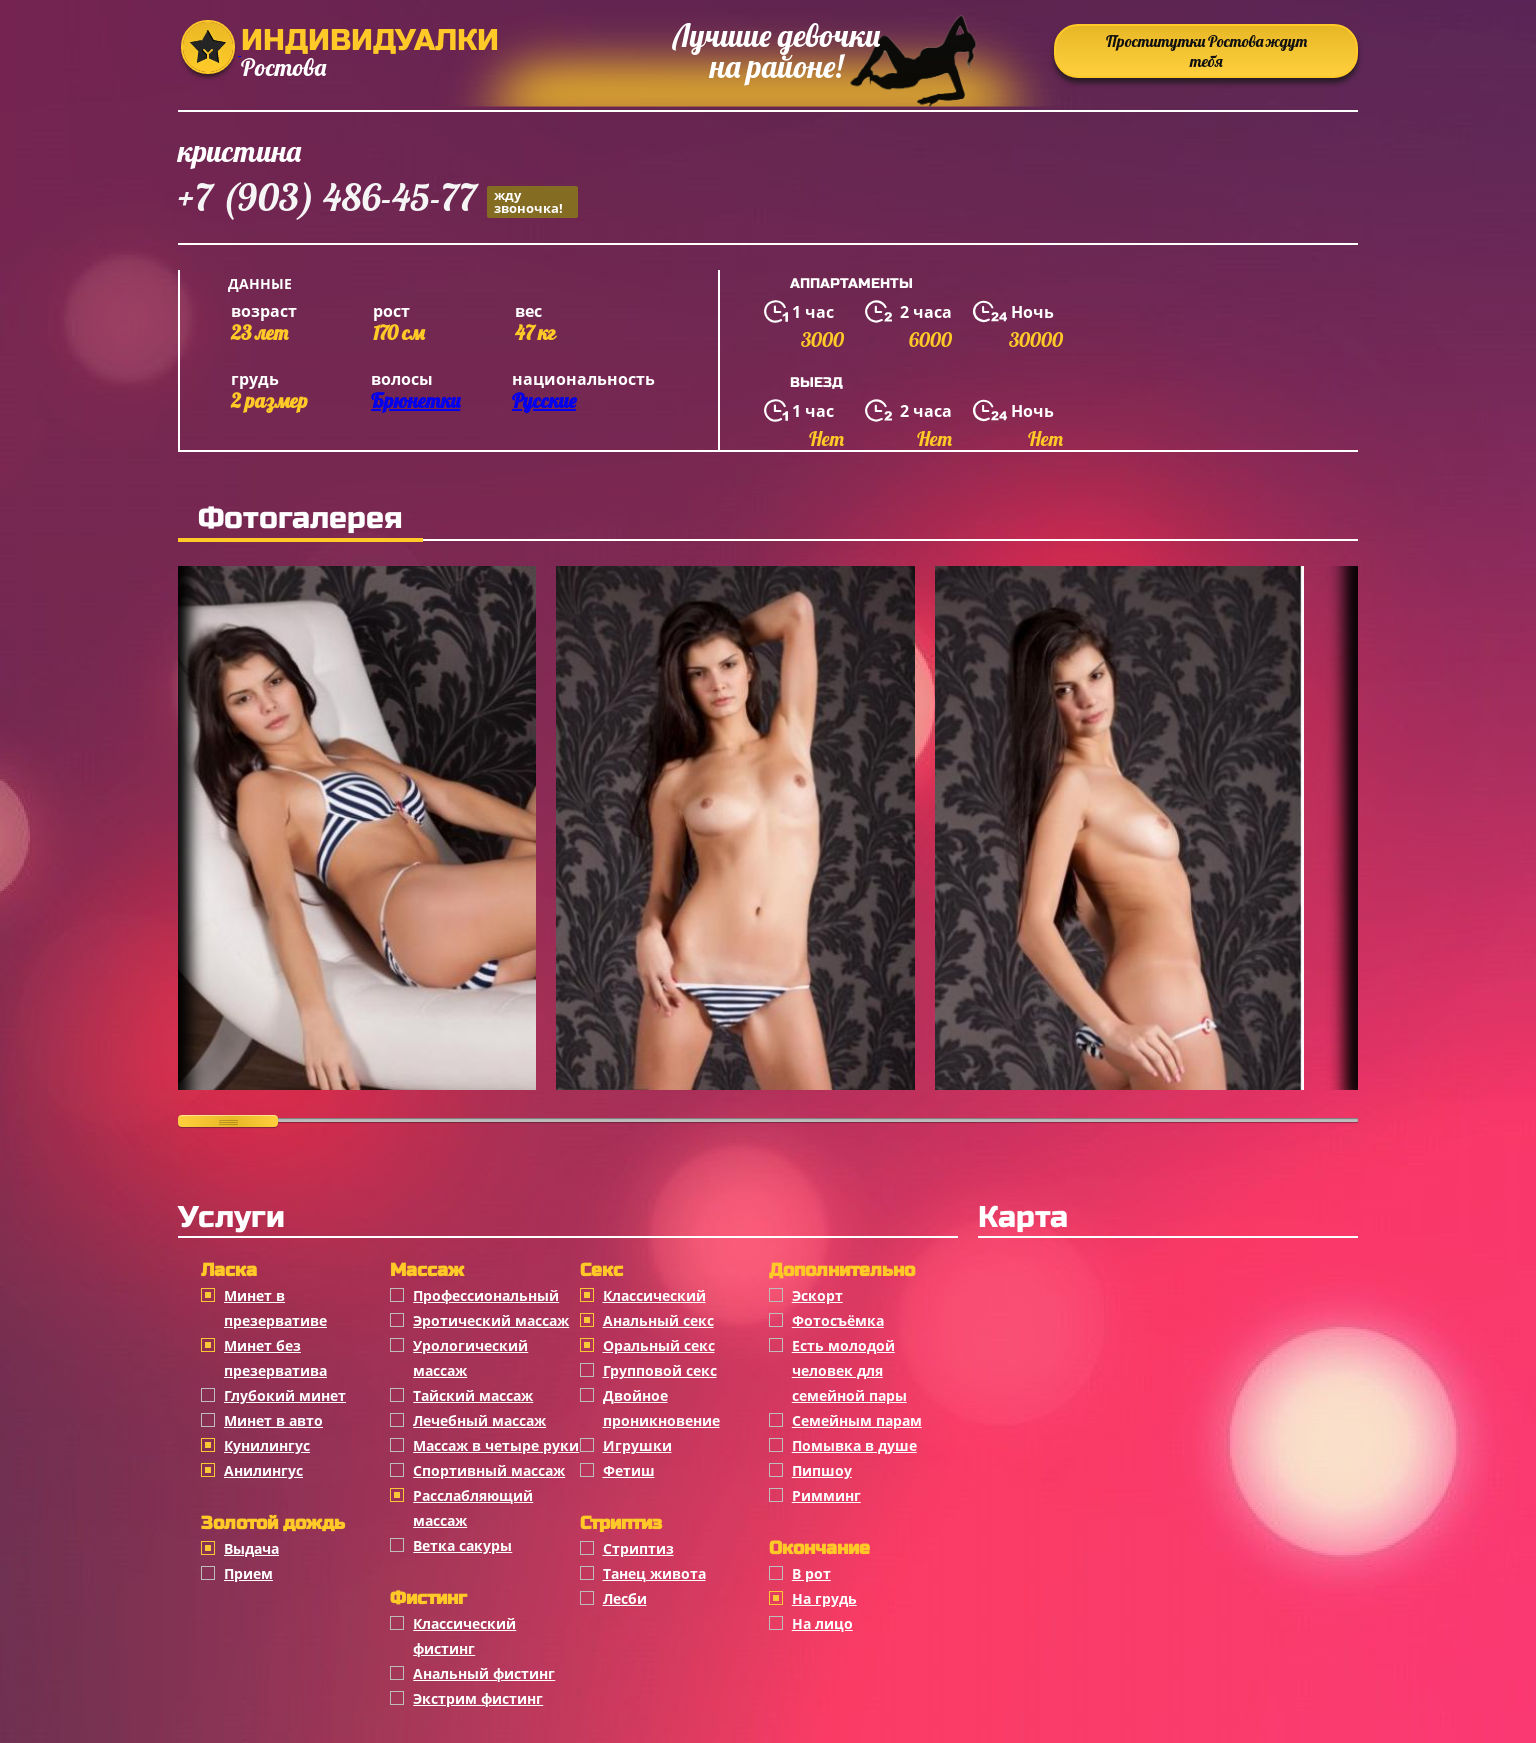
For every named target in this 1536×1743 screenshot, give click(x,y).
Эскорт (817, 1295)
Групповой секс (660, 1370)
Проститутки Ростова (1206, 51)
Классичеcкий (654, 1295)
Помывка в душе (854, 1445)
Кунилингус (267, 1445)
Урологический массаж (470, 1358)
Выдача (251, 1548)
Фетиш (629, 1470)
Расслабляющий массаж (473, 1508)
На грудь (824, 1598)
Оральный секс (659, 1345)
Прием (248, 1573)
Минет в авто (273, 1420)
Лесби (625, 1598)
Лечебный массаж (479, 1420)
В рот (811, 1573)
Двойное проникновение (661, 1408)
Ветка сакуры (462, 1545)
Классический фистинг (464, 1636)
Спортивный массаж (489, 1470)
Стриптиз (638, 1548)
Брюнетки (415, 400)
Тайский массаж (473, 1395)
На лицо (822, 1623)
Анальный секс (658, 1320)
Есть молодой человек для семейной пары (849, 1370)
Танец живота (654, 1573)
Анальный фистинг (484, 1673)
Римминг (826, 1495)
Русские (544, 400)
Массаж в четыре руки (496, 1445)
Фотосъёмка (838, 1320)
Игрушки (637, 1445)
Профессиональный (486, 1295)
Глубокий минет (285, 1395)
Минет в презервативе (275, 1308)
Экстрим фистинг (478, 1698)
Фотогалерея (300, 518)
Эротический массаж (491, 1320)
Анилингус (263, 1470)
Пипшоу (822, 1470)
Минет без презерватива (275, 1358)
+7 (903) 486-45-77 (378, 200)
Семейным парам (857, 1420)
